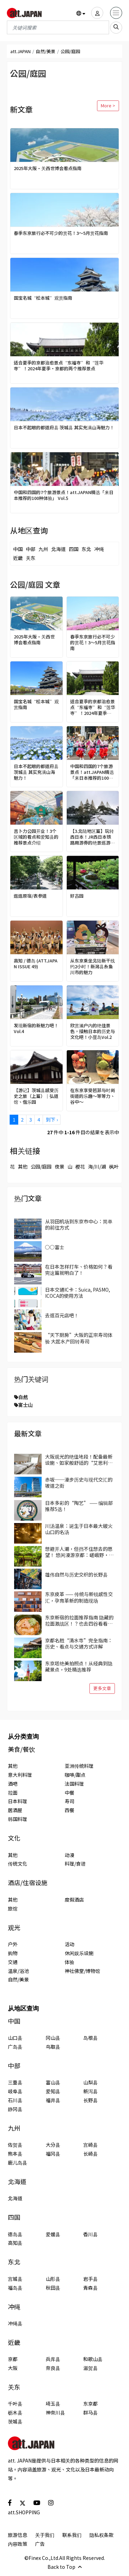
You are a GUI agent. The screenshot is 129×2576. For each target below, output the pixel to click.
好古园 (77, 896)
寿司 (69, 1801)
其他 (23, 1166)
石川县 (15, 2100)
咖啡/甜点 (75, 1774)
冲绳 (99, 549)
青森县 (90, 2287)
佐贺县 (15, 2144)
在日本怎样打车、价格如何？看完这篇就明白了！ (78, 1269)
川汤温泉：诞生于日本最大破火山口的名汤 (78, 1529)
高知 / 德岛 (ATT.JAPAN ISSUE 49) (35, 964)
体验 (69, 1961)
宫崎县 (90, 2144)
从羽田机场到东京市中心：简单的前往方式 (78, 1224)
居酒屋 (15, 1810)
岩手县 (90, 2278)
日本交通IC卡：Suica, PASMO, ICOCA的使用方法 (77, 1292)
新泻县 (90, 2091)
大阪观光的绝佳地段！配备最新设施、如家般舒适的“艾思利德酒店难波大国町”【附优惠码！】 (80, 1459)
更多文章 (102, 1688)
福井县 (53, 2100)
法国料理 (74, 1783)
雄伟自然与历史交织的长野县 (76, 1574)
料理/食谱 (75, 1863)
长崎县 (90, 2153)
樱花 (80, 1166)
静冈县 (15, 2109)
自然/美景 (45, 51)
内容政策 (17, 2543)
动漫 (69, 1855)
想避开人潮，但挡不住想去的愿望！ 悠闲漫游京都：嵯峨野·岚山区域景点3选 (79, 1552)
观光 (14, 1927)
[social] (10, 2502)
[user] (97, 13)
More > (108, 105)
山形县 (53, 2278)
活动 (69, 1944)
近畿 (18, 557)
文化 (14, 1838)
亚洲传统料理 (79, 1765)
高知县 (15, 2242)
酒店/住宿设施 (27, 1882)
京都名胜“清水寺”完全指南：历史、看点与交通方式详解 (78, 1643)
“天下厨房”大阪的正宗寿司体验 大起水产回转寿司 (78, 1338)
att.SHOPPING (24, 2512)
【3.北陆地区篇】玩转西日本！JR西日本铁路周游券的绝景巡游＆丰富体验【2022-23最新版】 (92, 837)
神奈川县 (55, 2412)
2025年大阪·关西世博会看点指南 (48, 168)
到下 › (52, 1119)
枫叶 (114, 1166)
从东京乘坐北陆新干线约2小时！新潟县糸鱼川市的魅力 (92, 966)
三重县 (15, 2082)
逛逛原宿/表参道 (30, 896)
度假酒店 (74, 1899)
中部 (30, 549)
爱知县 (53, 2091)
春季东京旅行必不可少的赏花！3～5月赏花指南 (61, 233)
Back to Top (64, 2566)
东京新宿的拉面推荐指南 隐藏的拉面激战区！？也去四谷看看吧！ (79, 1620)
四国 (73, 549)
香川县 (90, 2234)
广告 (40, 2543)
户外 (13, 1944)
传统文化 (17, 1863)
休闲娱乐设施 (79, 1953)
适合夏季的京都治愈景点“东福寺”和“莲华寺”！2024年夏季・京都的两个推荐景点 (59, 366)
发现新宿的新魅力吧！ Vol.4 (36, 1028)
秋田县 (53, 2287)
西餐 (69, 1810)
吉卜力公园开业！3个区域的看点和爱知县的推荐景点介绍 (36, 837)
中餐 (69, 1792)
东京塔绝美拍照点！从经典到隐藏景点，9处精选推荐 (78, 1666)
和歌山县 (93, 2359)
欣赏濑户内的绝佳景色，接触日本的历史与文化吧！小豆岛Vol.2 (92, 1031)
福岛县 (15, 2287)
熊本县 (15, 2153)
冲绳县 (15, 2323)
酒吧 (13, 1783)
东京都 (90, 2403)
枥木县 (15, 2412)
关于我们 (44, 2534)
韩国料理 (17, 1819)
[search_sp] (116, 28)
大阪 (13, 2367)
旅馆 (13, 1908)
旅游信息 (17, 2534)
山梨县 (90, 2082)
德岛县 (15, 2234)
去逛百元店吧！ (62, 1315)
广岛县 (15, 2046)
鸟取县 (53, 2046)
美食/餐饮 (21, 1749)
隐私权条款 (101, 2534)
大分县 (53, 2144)
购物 (13, 1953)
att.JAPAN (20, 51)
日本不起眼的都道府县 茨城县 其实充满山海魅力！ (64, 428)
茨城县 (15, 2421)
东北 (86, 549)
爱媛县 (53, 2234)
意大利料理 (20, 1774)
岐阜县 (15, 2091)
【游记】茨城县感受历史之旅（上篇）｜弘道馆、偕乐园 (36, 1096)
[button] (81, 13)
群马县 (90, 2412)
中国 (18, 549)
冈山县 (53, 2037)
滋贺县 (90, 2367)
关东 (30, 557)
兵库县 (53, 2359)
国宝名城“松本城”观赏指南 (43, 298)
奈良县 (53, 2367)
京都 (13, 2359)
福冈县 (53, 2153)
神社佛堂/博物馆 (82, 1970)
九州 (43, 549)
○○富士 (54, 1247)
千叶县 (15, 2403)
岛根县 (90, 2037)
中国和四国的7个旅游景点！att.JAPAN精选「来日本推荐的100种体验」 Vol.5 (64, 495)
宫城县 (15, 2278)
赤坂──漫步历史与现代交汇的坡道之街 (78, 1482)
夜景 (59, 1166)
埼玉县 (53, 2403)
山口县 (15, 2037)
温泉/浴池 (18, 1970)
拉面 (13, 1792)
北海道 (58, 549)
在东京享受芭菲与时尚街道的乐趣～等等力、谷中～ (92, 1096)
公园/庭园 (41, 1166)
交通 (13, 1961)
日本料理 (17, 1801)
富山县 (53, 2082)
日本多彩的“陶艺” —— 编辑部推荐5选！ (79, 1506)
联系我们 (72, 2534)
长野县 (90, 2100)
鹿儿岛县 (17, 2162)
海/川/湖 (97, 1166)
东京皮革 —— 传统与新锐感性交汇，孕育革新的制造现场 (79, 1597)
